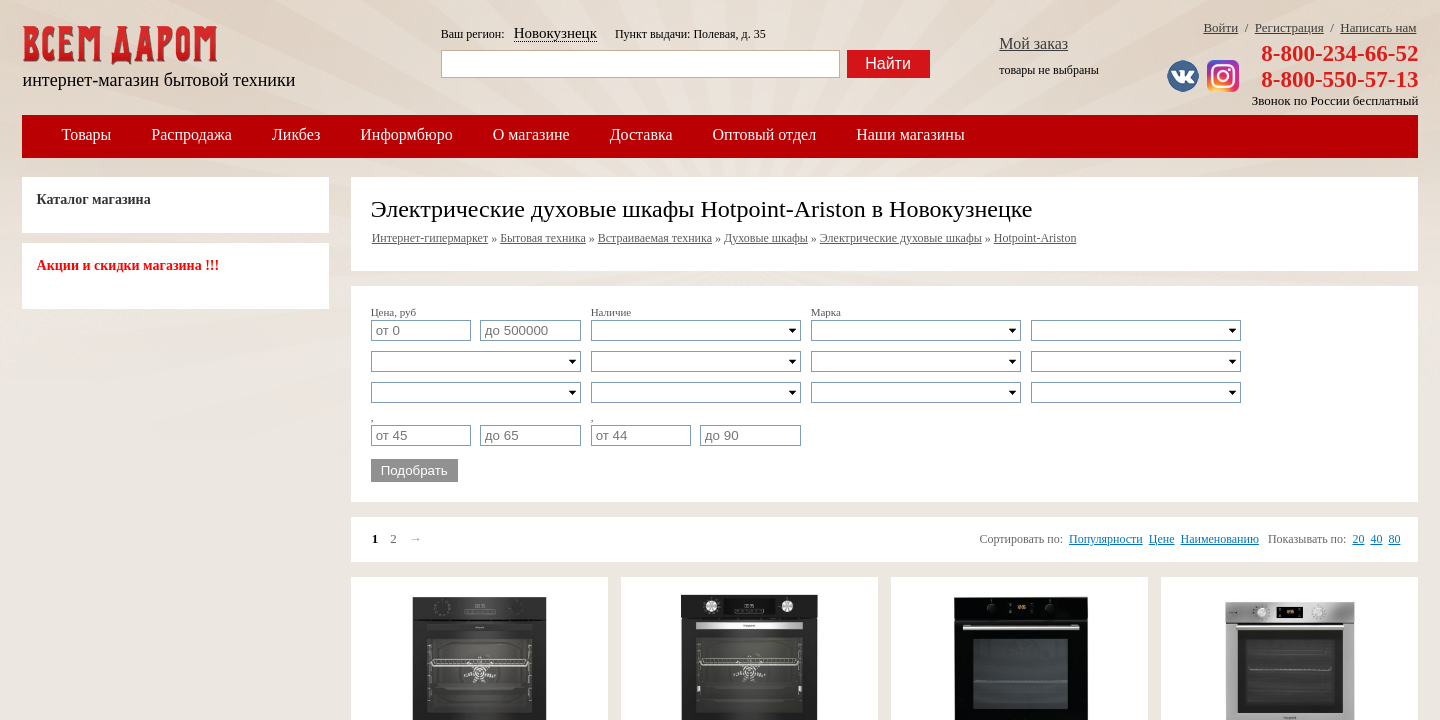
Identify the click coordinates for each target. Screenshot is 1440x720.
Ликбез (296, 134)
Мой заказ (1033, 43)
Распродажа (191, 134)
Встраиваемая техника (655, 238)
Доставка (641, 134)
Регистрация (1289, 27)
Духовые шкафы (766, 238)
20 (1358, 539)
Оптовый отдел (765, 134)
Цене (1162, 539)
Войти (1220, 27)
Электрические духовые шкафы (901, 238)
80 (1394, 539)
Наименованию (1220, 539)
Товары (87, 134)
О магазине (531, 134)
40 (1376, 539)
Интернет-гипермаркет (430, 238)
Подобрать (414, 470)
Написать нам (1378, 27)
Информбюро (406, 134)
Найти (888, 63)
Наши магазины (910, 134)
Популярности (1106, 539)
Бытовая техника (543, 238)
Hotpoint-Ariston (1035, 238)
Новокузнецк (555, 33)
